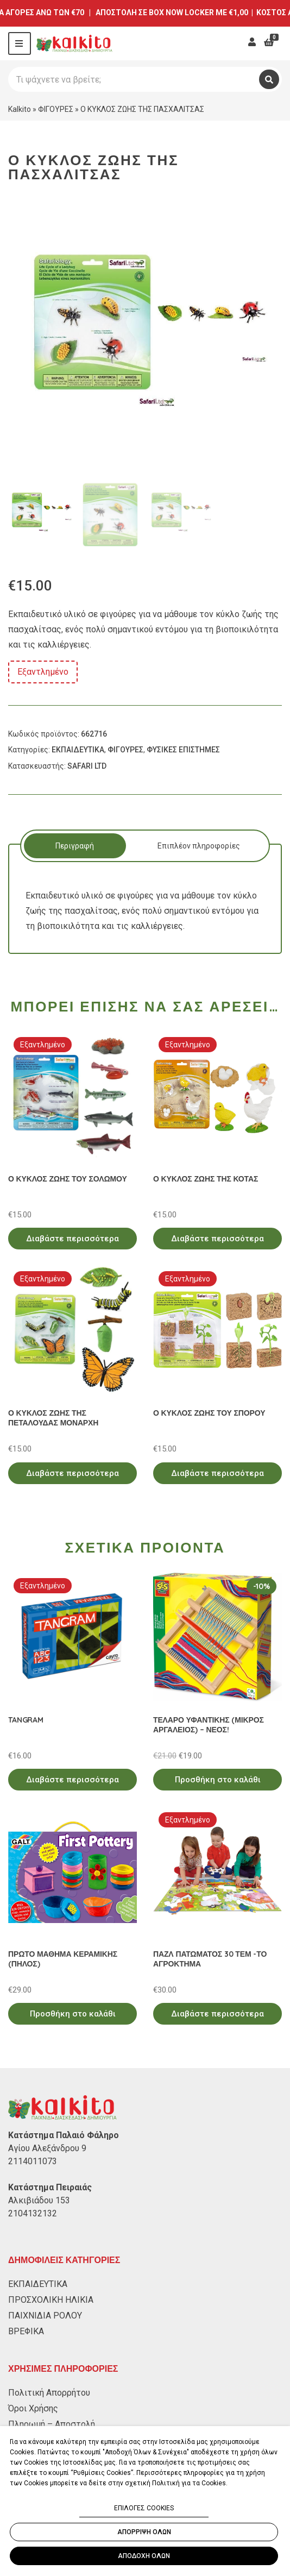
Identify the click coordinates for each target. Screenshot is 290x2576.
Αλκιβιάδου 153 (39, 2200)
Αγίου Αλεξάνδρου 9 (47, 2148)
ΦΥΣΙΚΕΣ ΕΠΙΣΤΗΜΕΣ (183, 749)
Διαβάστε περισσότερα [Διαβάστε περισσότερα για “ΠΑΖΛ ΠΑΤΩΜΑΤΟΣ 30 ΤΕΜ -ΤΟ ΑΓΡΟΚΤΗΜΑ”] (217, 2014)
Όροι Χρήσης (33, 2408)
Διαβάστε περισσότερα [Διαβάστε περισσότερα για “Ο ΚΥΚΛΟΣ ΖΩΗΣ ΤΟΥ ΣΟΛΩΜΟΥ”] (72, 1238)
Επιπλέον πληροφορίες (198, 845)
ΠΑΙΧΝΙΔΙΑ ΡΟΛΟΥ (45, 2315)
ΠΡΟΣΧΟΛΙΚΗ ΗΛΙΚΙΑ (50, 2300)
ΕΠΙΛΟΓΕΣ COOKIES (144, 2508)
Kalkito (19, 109)
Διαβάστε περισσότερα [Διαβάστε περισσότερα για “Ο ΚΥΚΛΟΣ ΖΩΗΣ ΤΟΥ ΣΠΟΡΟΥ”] (217, 1473)
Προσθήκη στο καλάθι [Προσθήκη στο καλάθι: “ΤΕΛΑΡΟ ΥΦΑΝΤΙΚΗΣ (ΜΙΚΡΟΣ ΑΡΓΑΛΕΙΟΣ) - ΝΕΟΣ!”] (218, 1780)
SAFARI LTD (86, 766)
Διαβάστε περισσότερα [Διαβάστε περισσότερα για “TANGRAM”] (72, 1780)
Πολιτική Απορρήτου (49, 2392)
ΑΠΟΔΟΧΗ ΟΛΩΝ (144, 2556)
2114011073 (32, 2161)
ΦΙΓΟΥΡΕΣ (55, 109)
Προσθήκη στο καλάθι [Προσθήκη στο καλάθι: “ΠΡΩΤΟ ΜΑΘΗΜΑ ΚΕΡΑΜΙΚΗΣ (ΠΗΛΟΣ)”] (73, 2014)
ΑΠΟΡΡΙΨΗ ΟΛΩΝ (144, 2532)
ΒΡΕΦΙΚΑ (26, 2331)
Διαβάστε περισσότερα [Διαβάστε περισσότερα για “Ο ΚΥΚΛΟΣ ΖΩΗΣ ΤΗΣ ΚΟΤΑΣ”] (217, 1238)
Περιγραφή (74, 845)
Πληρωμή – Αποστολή (51, 2424)
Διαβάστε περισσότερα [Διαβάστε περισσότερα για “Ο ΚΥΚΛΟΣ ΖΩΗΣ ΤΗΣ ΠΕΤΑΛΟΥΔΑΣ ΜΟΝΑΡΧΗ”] (72, 1473)
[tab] (75, 845)
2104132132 (32, 2213)
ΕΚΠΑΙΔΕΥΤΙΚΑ (78, 749)
